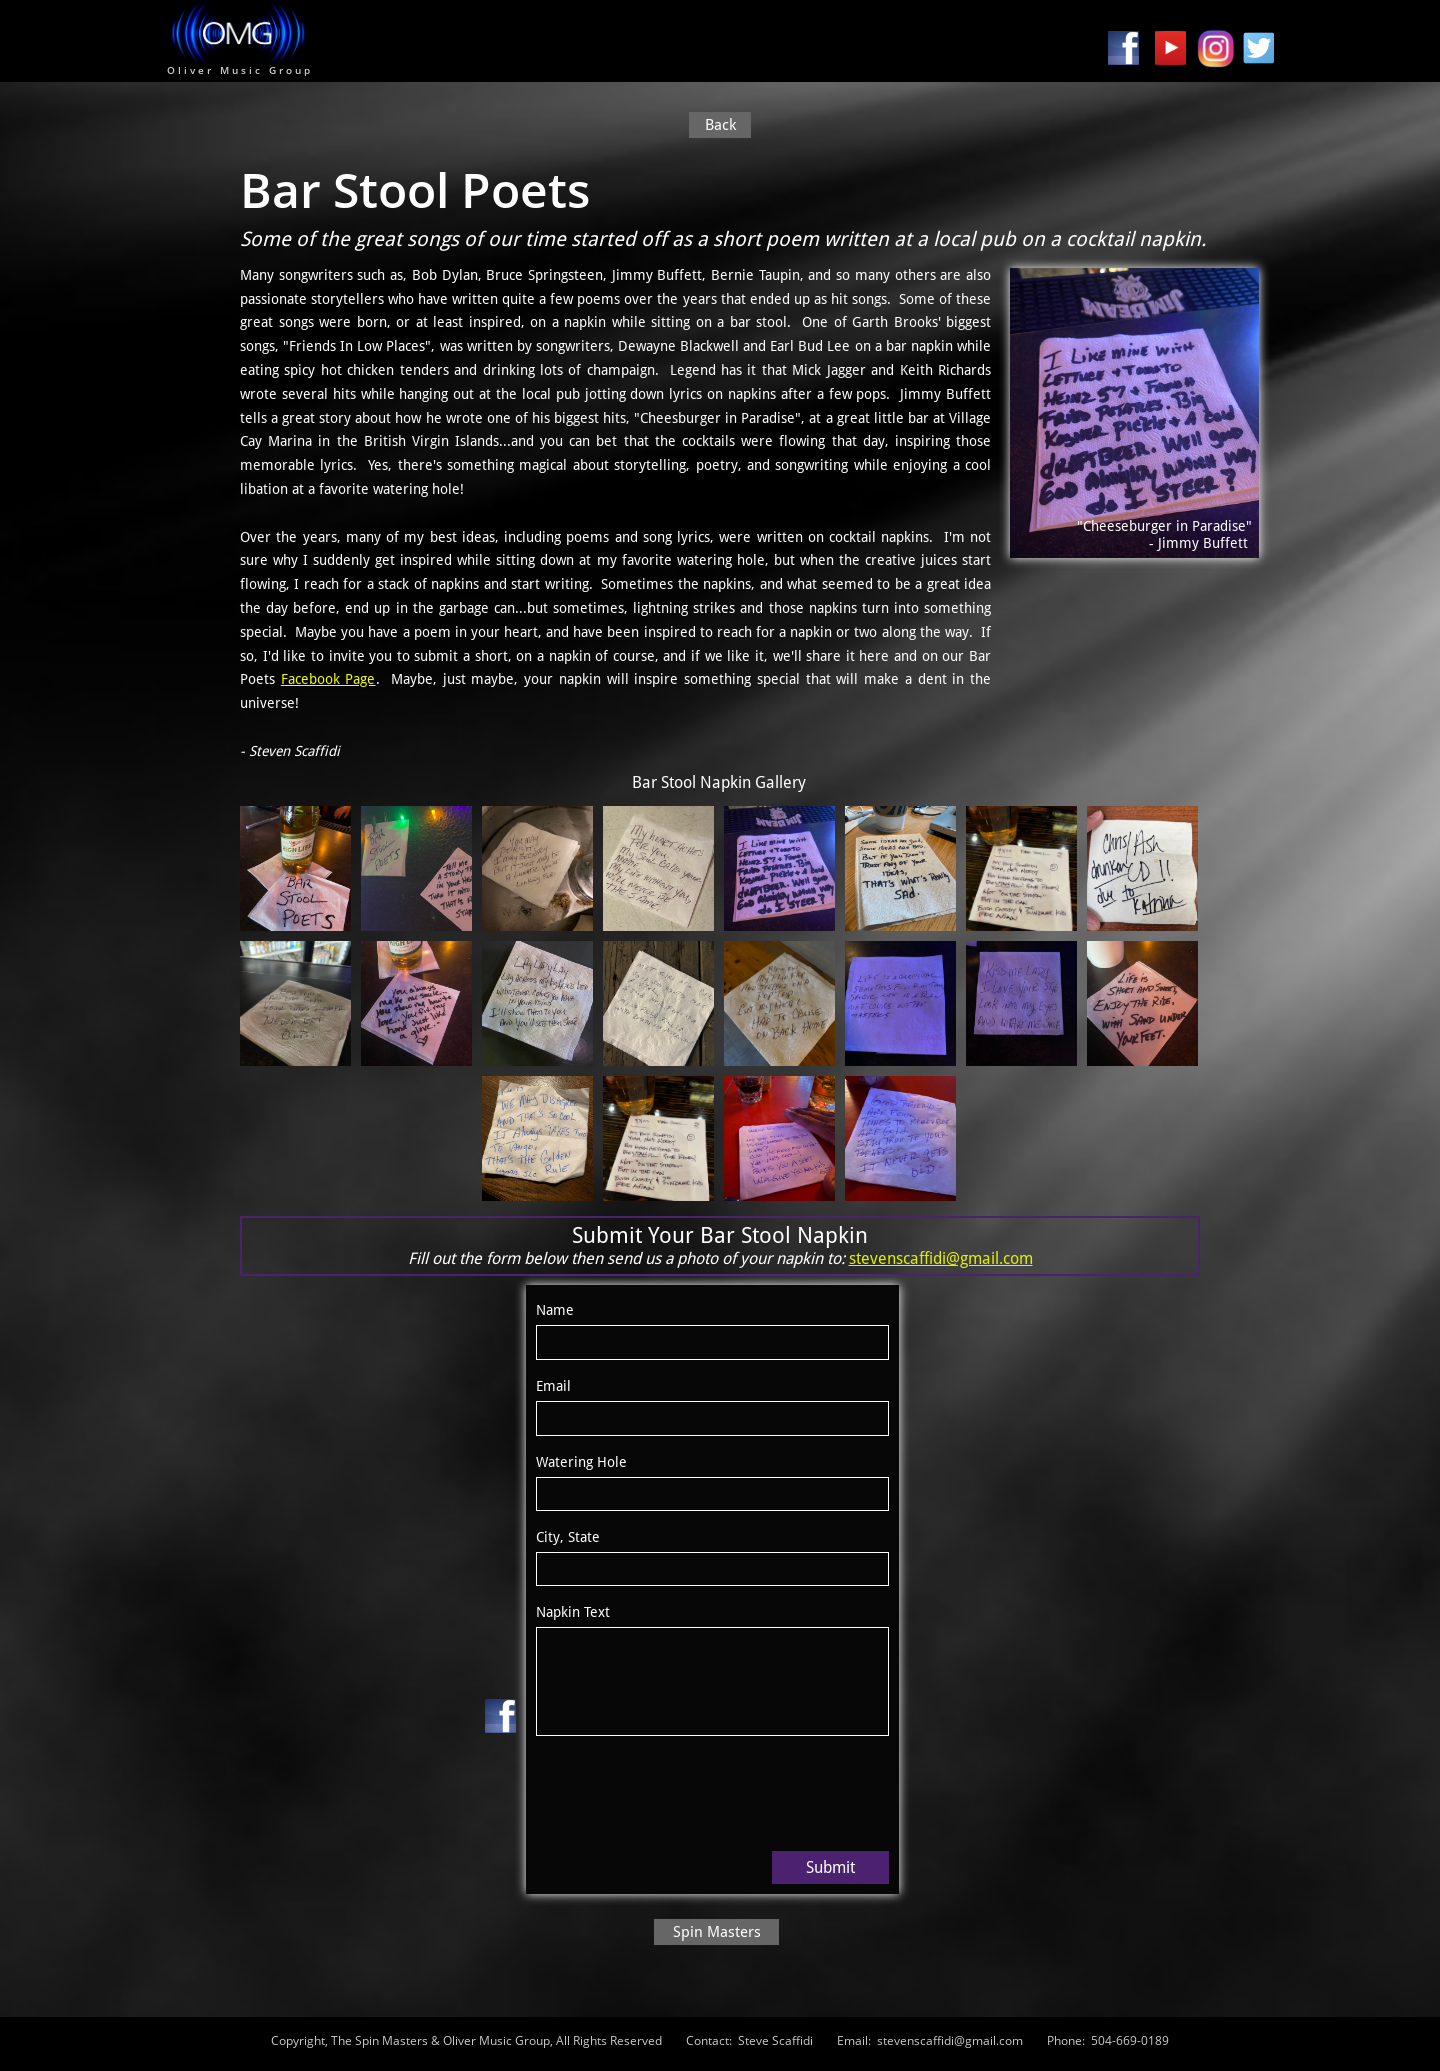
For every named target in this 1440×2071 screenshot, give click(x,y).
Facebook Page (328, 679)
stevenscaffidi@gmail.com (941, 1258)
